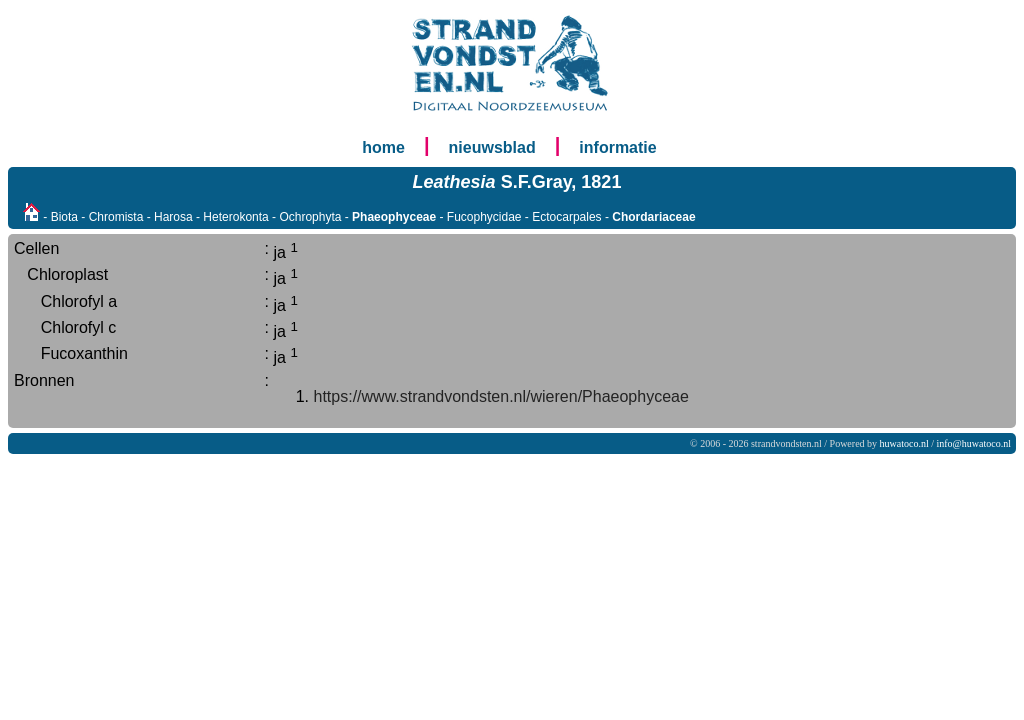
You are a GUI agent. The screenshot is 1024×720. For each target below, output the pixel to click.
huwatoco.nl (904, 443)
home (383, 147)
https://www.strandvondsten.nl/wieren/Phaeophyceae (501, 396)
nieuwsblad (492, 147)
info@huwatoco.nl (974, 443)
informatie (617, 147)
